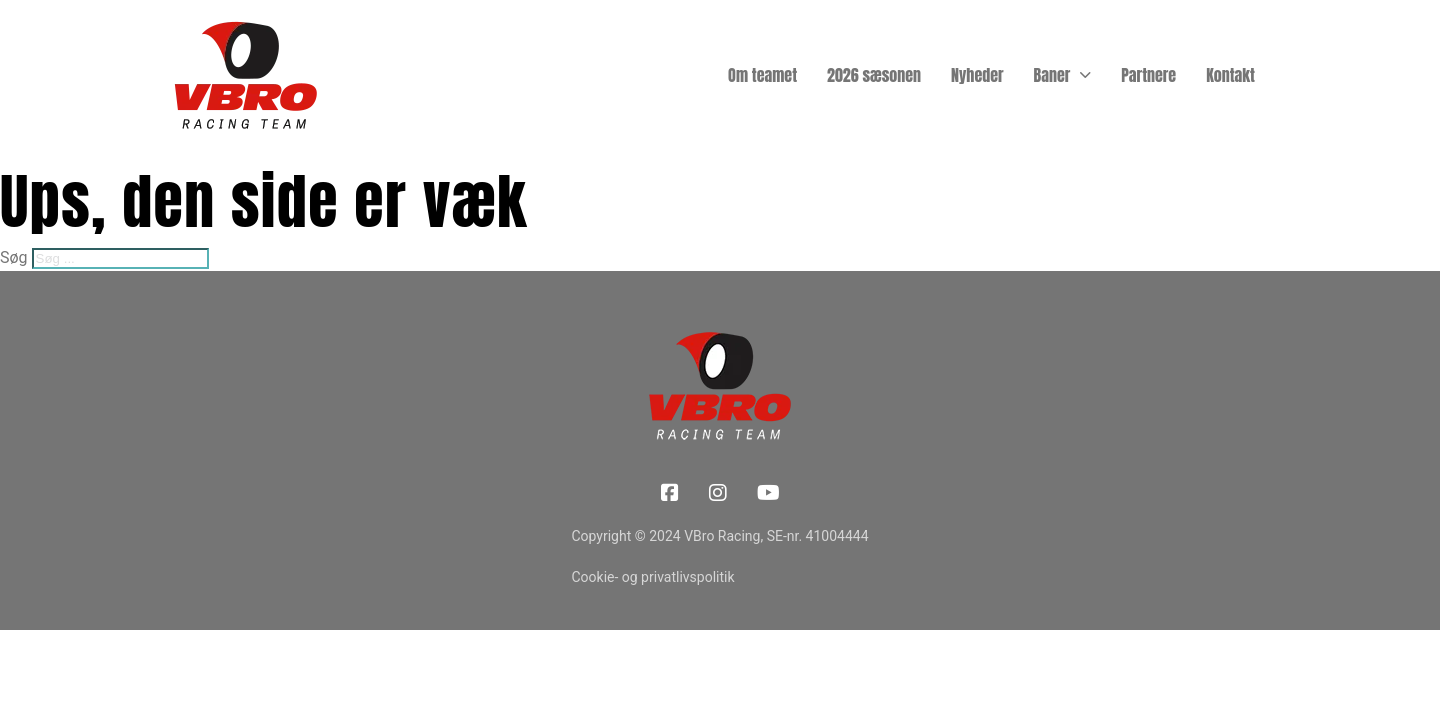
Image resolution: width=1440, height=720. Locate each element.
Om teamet (762, 75)
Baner (1052, 75)
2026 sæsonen (874, 75)
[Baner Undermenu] (1085, 75)
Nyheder (977, 75)
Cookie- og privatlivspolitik (652, 577)
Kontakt (1230, 75)
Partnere (1148, 75)
